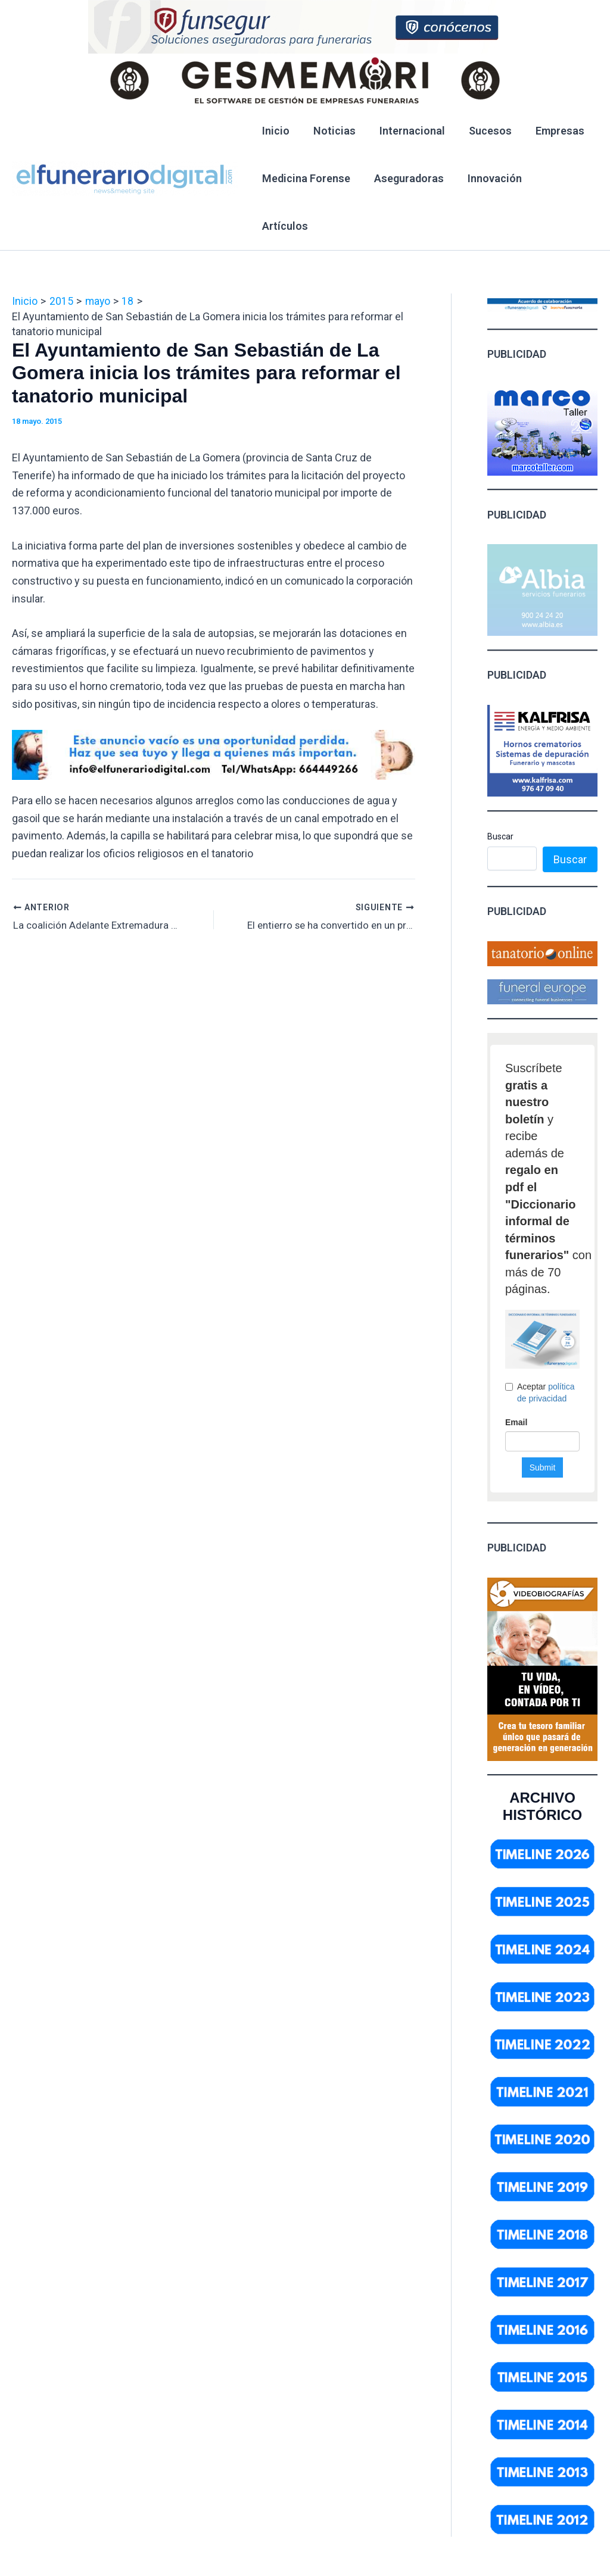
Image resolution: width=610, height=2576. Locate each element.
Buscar (500, 789)
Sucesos (481, 130)
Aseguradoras (405, 178)
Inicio (274, 130)
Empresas (549, 130)
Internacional (406, 130)
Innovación (489, 178)
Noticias (331, 130)
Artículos (560, 178)
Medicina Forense (305, 178)
